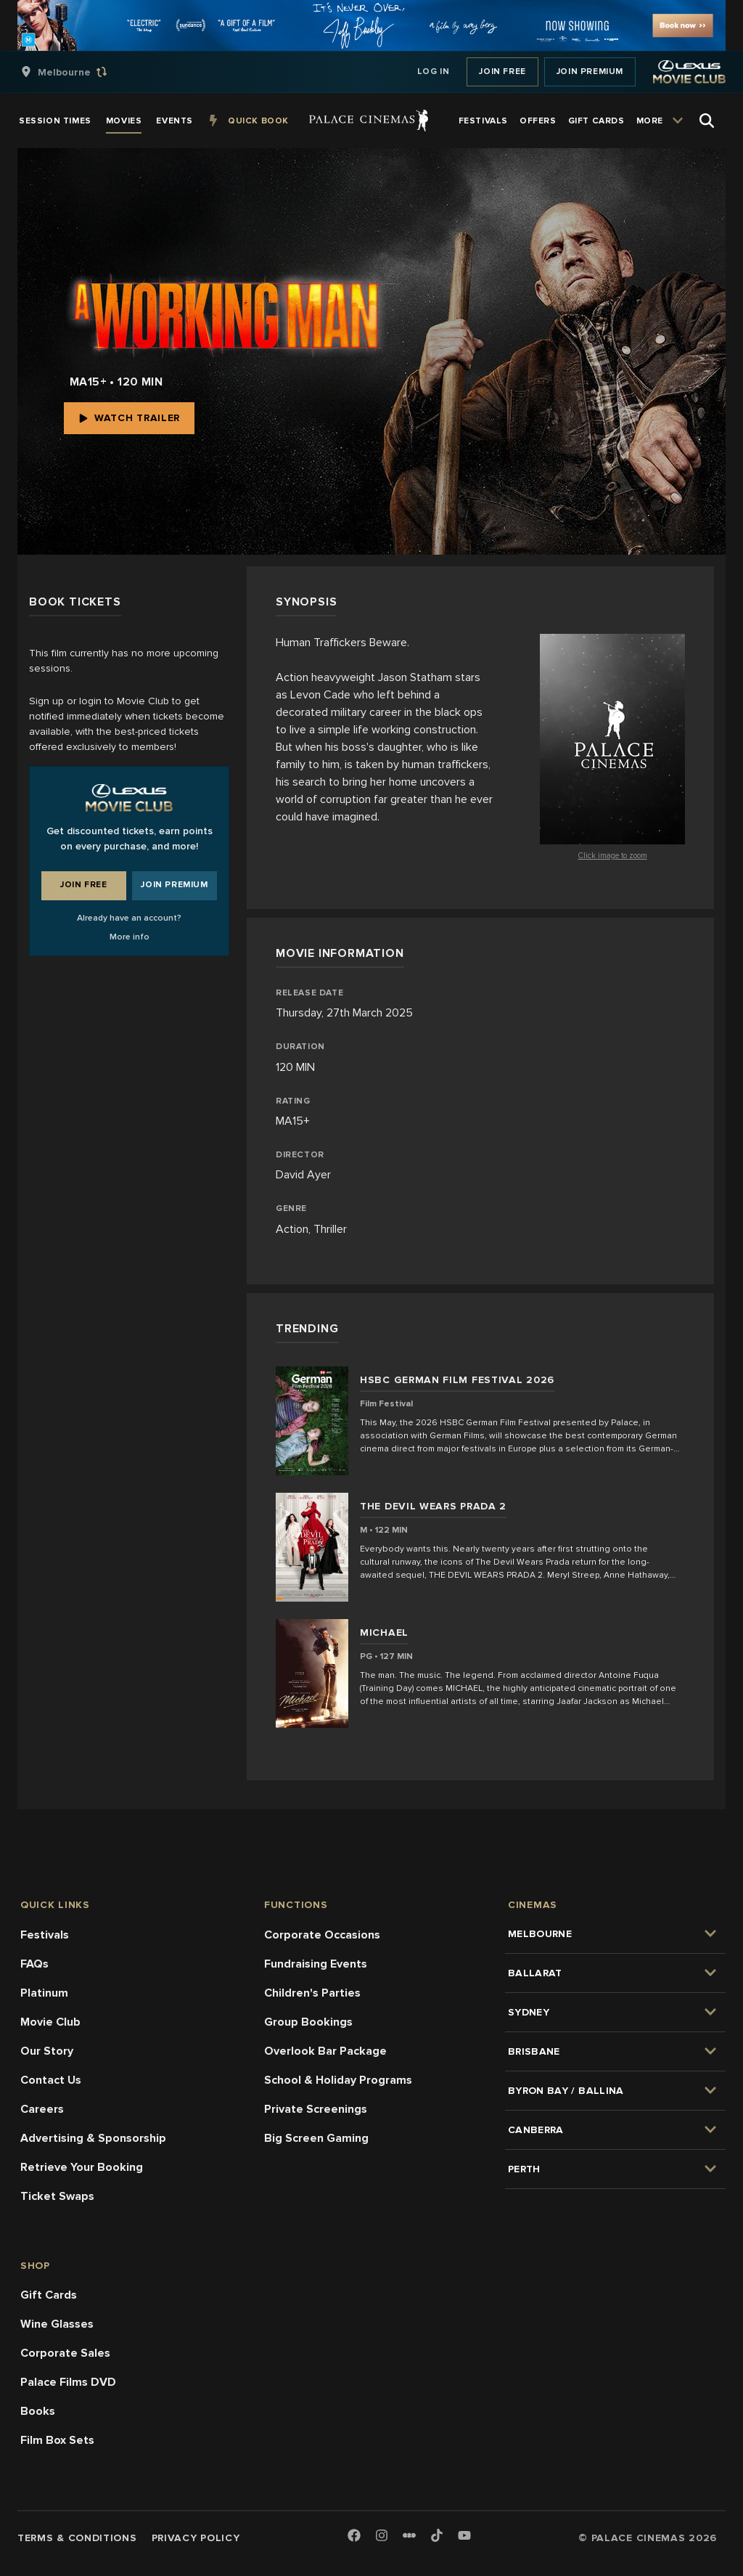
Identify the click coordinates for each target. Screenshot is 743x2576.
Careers (42, 2109)
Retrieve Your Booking (81, 2167)
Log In (433, 71)
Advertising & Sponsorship (93, 2138)
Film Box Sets (57, 2440)
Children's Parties (312, 1993)
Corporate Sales (65, 2353)
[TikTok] (436, 2535)
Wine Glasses (57, 2324)
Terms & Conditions (77, 2538)
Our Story (46, 2051)
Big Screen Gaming (316, 2138)
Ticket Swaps (57, 2196)
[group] (79, 71)
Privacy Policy (196, 2538)
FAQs (34, 1964)
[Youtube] (464, 2536)
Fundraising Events (315, 1964)
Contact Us (50, 2080)
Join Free (502, 71)
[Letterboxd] (409, 2535)
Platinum (44, 1993)
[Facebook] (354, 2536)
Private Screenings (315, 2109)
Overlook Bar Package (325, 2051)
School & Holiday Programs (338, 2080)
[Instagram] (381, 2536)
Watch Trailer (129, 418)
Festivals (44, 1935)
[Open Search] (706, 120)
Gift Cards (48, 2295)
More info (129, 937)
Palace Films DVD (68, 2382)
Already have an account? (129, 918)
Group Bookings (308, 2022)
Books (37, 2411)
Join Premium (590, 71)
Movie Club (50, 2022)
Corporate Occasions (322, 1935)
